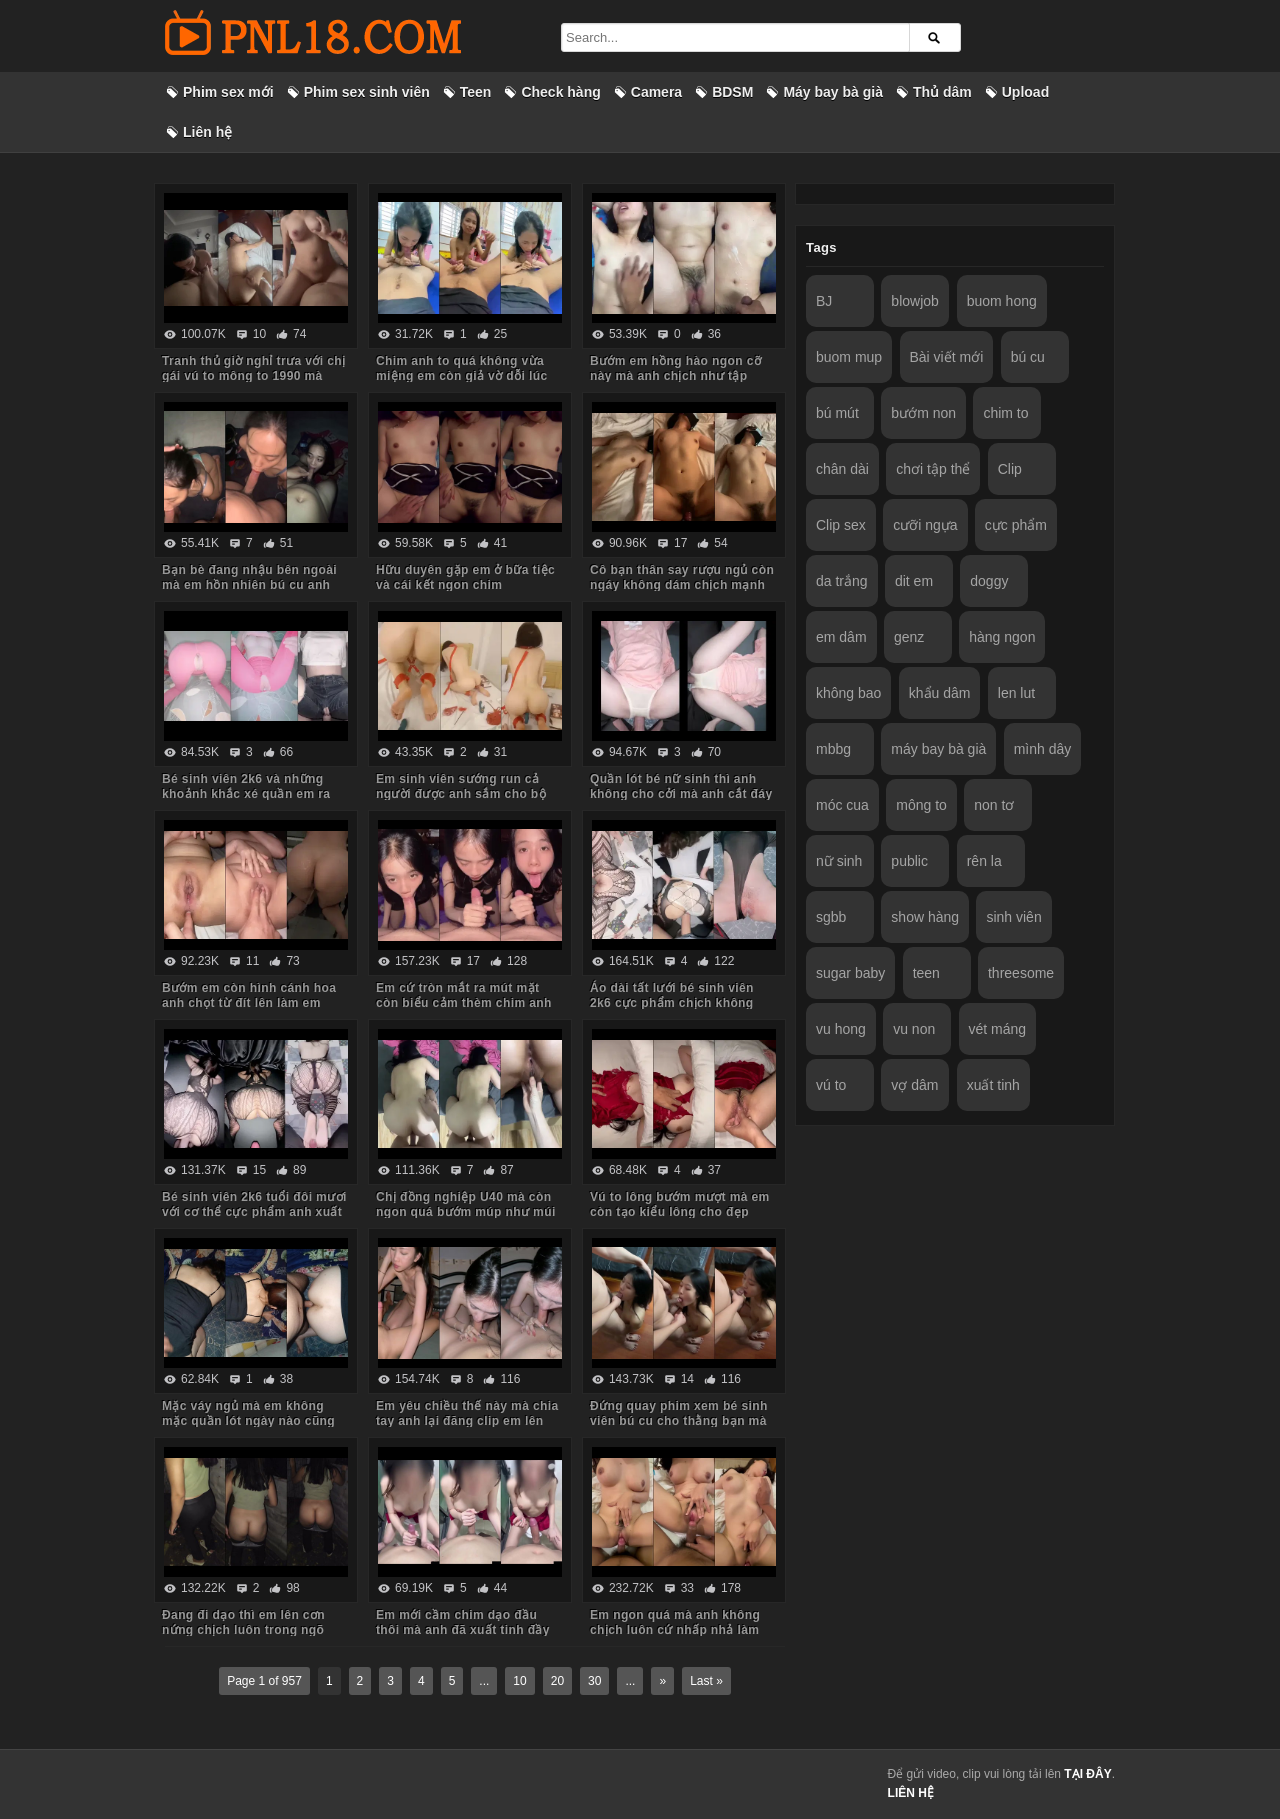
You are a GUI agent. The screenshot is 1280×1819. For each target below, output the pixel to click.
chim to (1005, 413)
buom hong (1002, 301)
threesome (1021, 973)
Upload (1025, 92)
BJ (824, 301)
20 (557, 1681)
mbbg (833, 749)
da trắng (842, 581)
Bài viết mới (947, 357)
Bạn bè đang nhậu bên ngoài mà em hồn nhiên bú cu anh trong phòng (249, 585)
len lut (1016, 693)
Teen (476, 92)
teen (926, 973)
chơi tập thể (933, 469)
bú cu (1028, 357)
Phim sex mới (228, 92)
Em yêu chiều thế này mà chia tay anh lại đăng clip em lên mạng (467, 1421)
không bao (848, 693)
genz (909, 637)
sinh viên (1013, 917)
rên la (984, 861)
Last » (706, 1681)
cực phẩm (1016, 525)
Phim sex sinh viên (367, 92)
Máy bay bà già (833, 92)
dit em (914, 581)
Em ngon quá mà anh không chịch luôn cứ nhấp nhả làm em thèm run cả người (675, 1630)
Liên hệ (207, 132)
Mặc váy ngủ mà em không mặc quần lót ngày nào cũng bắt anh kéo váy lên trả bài (248, 1421)
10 (519, 1681)
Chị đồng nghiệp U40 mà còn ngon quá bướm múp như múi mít (466, 1212)
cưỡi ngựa (925, 525)
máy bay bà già (938, 749)
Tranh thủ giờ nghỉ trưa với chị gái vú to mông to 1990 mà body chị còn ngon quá (253, 376)
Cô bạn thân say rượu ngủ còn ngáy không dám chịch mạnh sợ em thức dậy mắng (682, 585)
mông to (921, 805)
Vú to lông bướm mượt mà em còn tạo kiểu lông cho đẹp (680, 1204)
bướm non (923, 413)
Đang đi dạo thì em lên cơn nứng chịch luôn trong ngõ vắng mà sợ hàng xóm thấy (244, 1630)
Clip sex (841, 525)
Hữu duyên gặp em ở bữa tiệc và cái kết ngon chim (465, 577)
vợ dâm (914, 1085)
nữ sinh (839, 861)
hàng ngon (1002, 637)
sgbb (831, 917)
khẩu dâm (940, 693)
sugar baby (850, 973)
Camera (656, 92)
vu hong (841, 1029)
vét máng (998, 1029)
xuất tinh (993, 1085)
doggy (989, 581)
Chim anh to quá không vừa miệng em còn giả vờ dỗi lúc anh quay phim (462, 376)
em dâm (841, 637)
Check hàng (560, 92)
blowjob (914, 301)
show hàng (925, 917)
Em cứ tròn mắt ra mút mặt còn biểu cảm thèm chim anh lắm (464, 1003)
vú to (831, 1085)
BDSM (732, 92)
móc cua (842, 805)
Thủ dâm (942, 92)
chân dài (842, 469)
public (909, 861)
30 (594, 1681)
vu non (914, 1029)
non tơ (994, 805)
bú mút (837, 413)
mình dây (1043, 749)
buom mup (849, 357)
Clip (1010, 469)
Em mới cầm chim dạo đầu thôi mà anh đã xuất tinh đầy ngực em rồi (463, 1630)
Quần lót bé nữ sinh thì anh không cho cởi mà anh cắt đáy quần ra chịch (681, 794)
